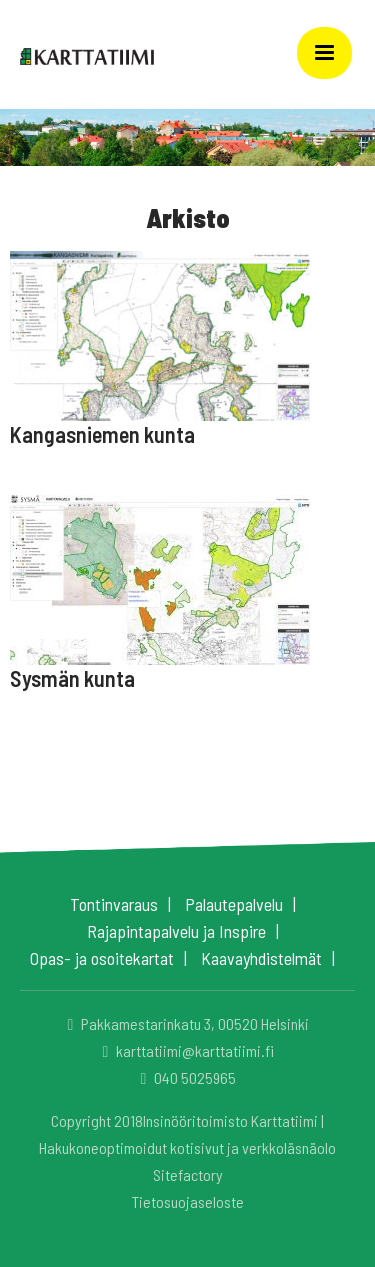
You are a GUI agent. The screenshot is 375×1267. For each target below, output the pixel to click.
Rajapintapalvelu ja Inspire (176, 931)
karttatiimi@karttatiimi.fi (186, 1050)
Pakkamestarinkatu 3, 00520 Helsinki (186, 1023)
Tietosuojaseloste (188, 1201)
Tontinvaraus (114, 904)
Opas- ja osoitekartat (102, 958)
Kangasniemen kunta (102, 434)
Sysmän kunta (72, 678)
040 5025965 (186, 1077)
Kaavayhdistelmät (261, 958)
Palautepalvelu (234, 904)
